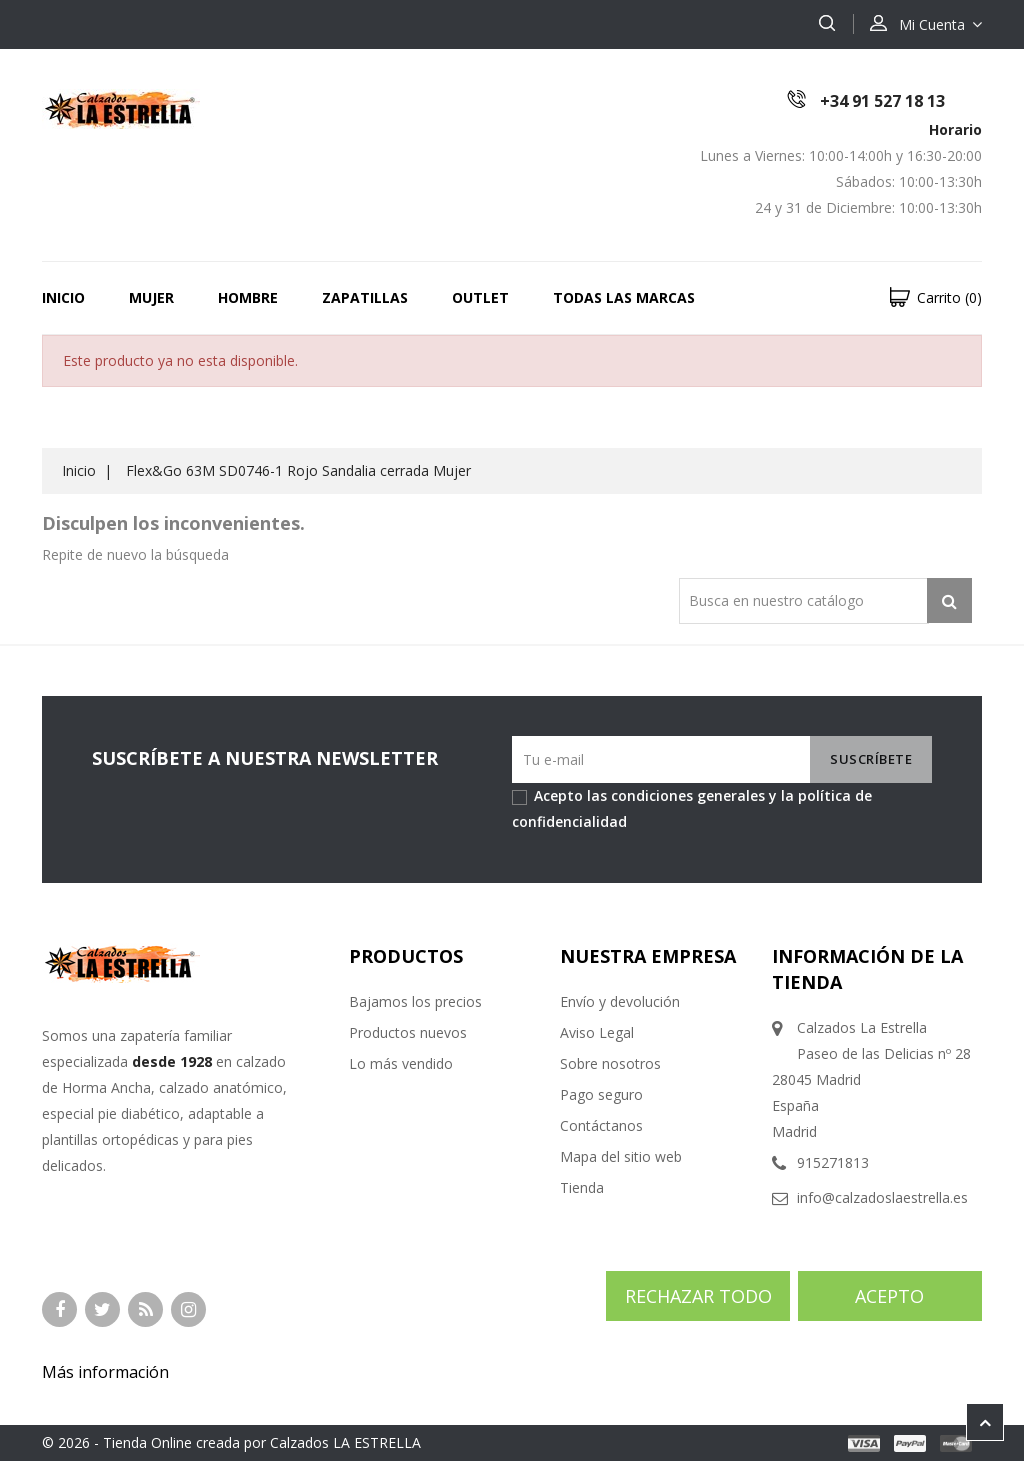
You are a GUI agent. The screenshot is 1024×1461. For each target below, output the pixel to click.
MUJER (151, 297)
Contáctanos (601, 1125)
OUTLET (480, 297)
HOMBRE (248, 297)
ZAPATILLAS (365, 297)
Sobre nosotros (610, 1063)
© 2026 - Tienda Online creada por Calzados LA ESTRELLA (231, 1442)
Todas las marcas (624, 297)
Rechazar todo (698, 1296)
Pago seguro (601, 1094)
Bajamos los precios (415, 1001)
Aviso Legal (597, 1032)
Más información (105, 1372)
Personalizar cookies (251, 1372)
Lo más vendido (401, 1063)
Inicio (63, 297)
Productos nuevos (408, 1032)
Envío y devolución (620, 1001)
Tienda (582, 1187)
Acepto (889, 1296)
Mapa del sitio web (621, 1156)
